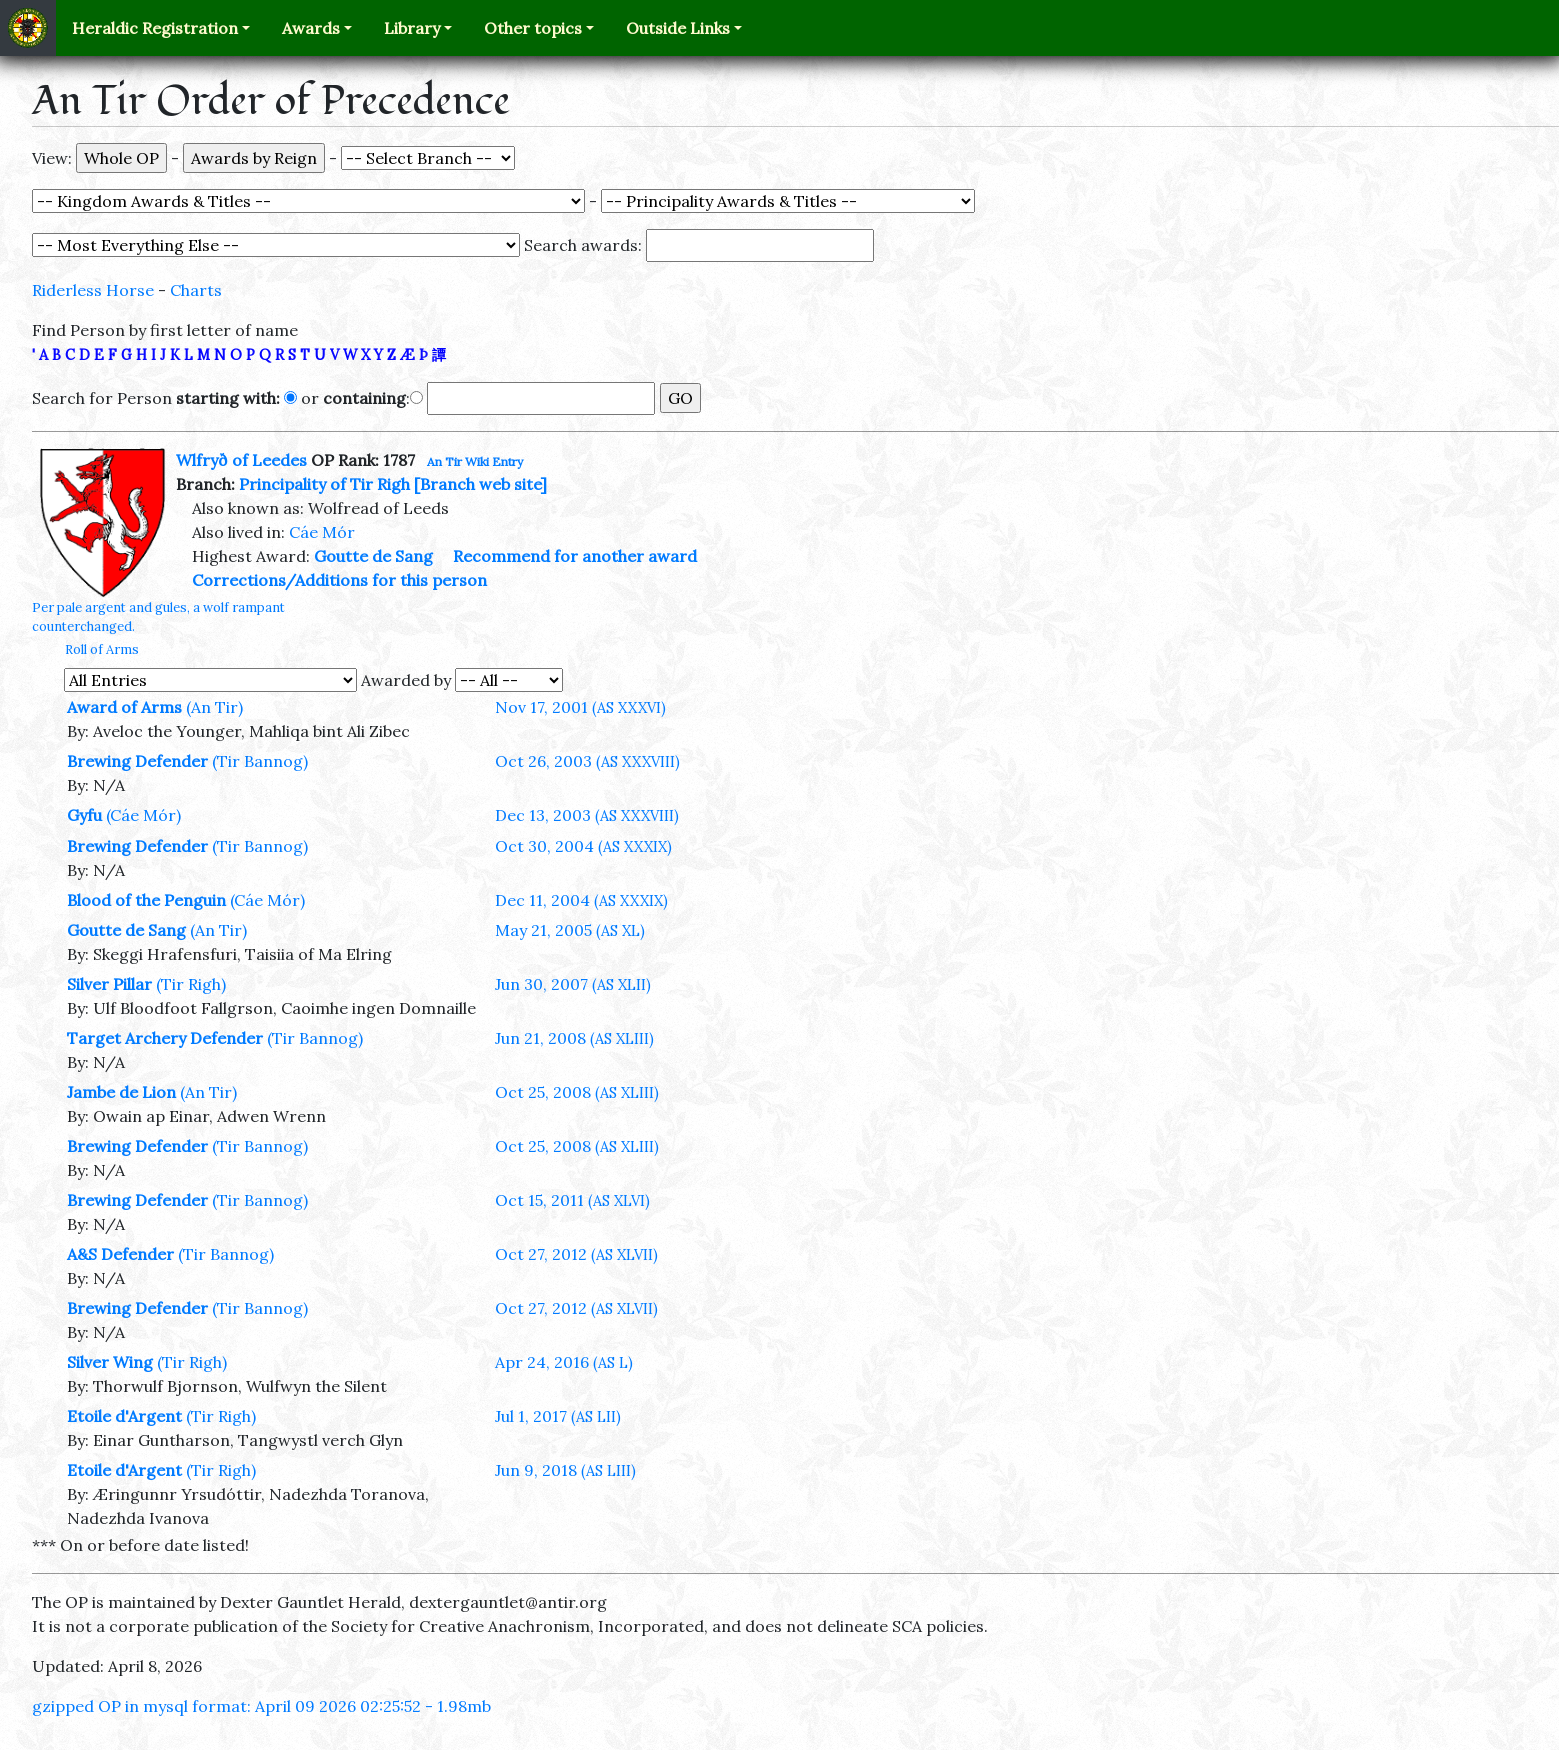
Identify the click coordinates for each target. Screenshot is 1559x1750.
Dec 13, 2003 (587, 815)
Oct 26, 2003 (587, 761)
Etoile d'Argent (124, 1416)
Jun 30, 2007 (573, 984)
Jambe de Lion (121, 1092)
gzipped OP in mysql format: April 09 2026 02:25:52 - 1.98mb (261, 1706)
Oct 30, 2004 (583, 846)
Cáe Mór (322, 532)
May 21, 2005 (570, 930)
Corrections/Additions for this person (339, 580)
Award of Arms (124, 707)
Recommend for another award (575, 556)
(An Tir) (214, 707)
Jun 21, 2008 (574, 1038)
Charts (196, 290)
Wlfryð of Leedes (241, 460)
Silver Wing (110, 1362)
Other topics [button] (533, 28)
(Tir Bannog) (260, 761)
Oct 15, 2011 (572, 1200)
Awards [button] (311, 28)
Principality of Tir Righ (324, 484)
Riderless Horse (93, 290)
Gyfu (84, 815)
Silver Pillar (109, 984)
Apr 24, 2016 (564, 1362)
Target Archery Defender (165, 1038)
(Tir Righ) (191, 984)
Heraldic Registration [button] (155, 28)
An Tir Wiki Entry (475, 461)
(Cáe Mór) (143, 815)
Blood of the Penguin (146, 900)
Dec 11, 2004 (581, 900)
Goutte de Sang (373, 556)
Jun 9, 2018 (565, 1470)
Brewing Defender (137, 761)
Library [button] (412, 28)
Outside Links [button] (678, 28)
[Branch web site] (480, 484)
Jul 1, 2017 (558, 1416)
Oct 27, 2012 (576, 1254)
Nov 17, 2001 (580, 707)
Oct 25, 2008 (577, 1092)
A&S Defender (120, 1254)
